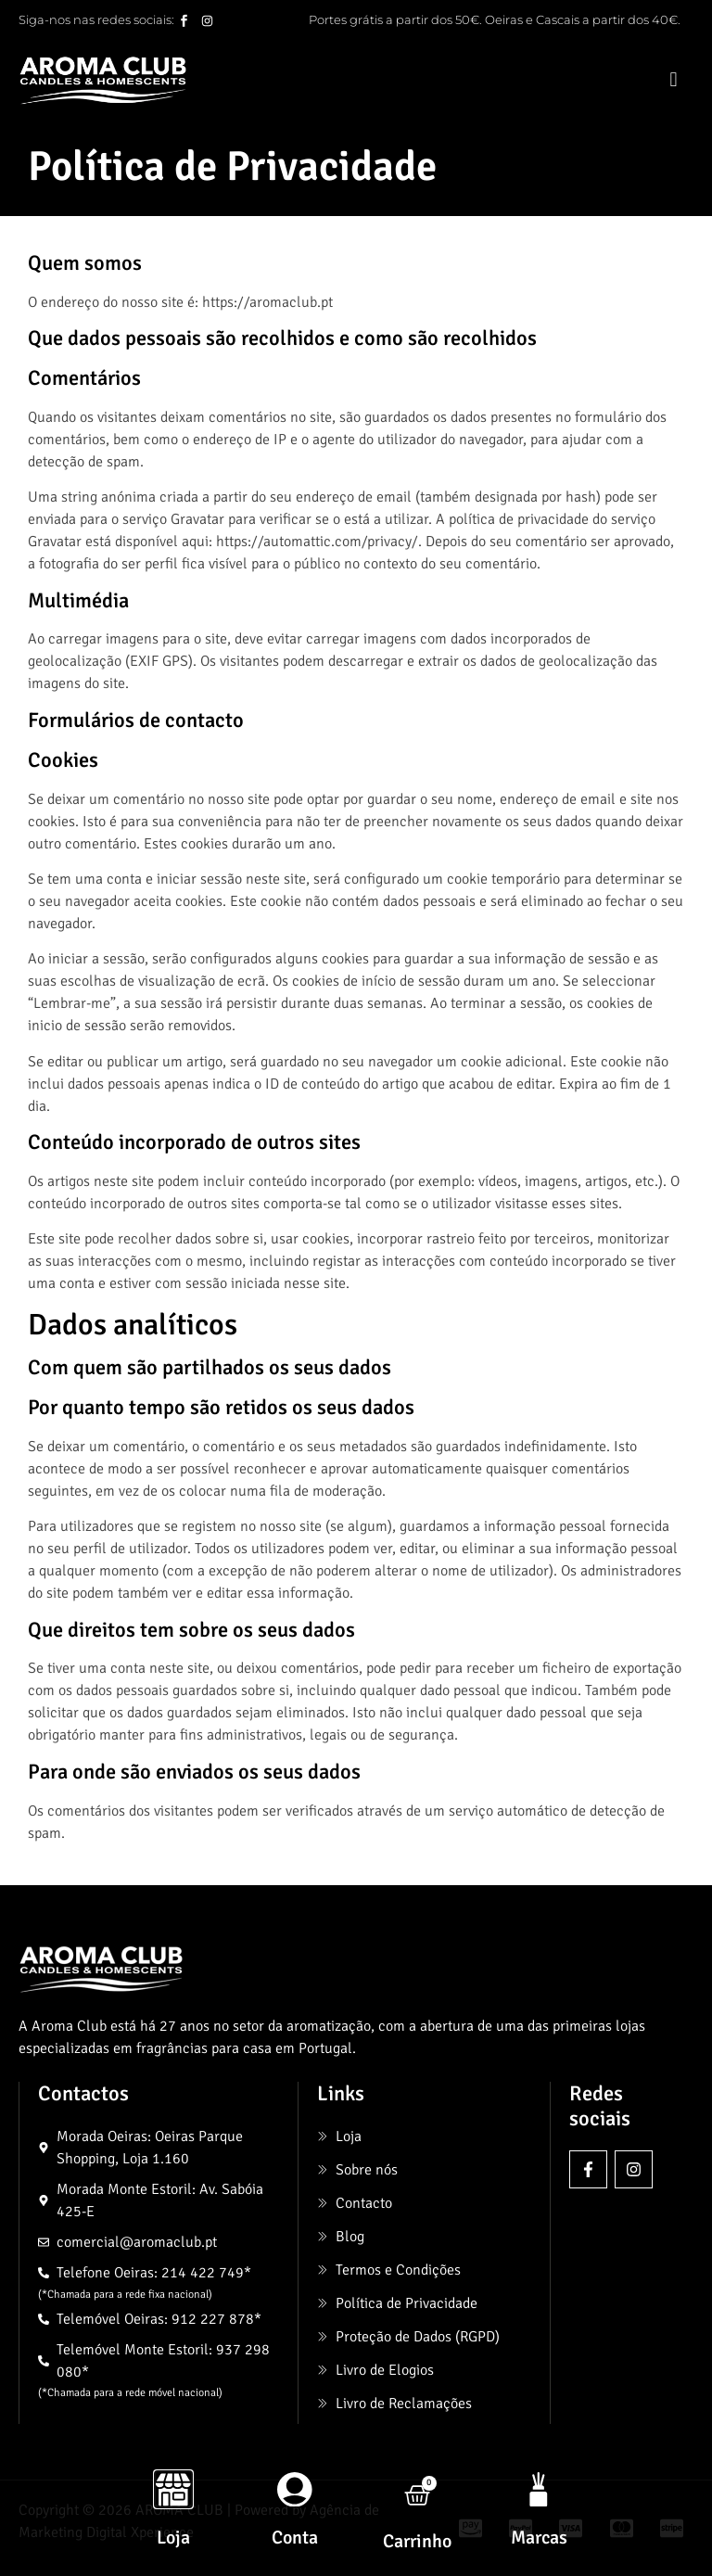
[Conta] (294, 2488)
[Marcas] (538, 2488)
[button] (673, 80)
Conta (295, 2537)
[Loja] (173, 2488)
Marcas (539, 2537)
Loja (173, 2537)
